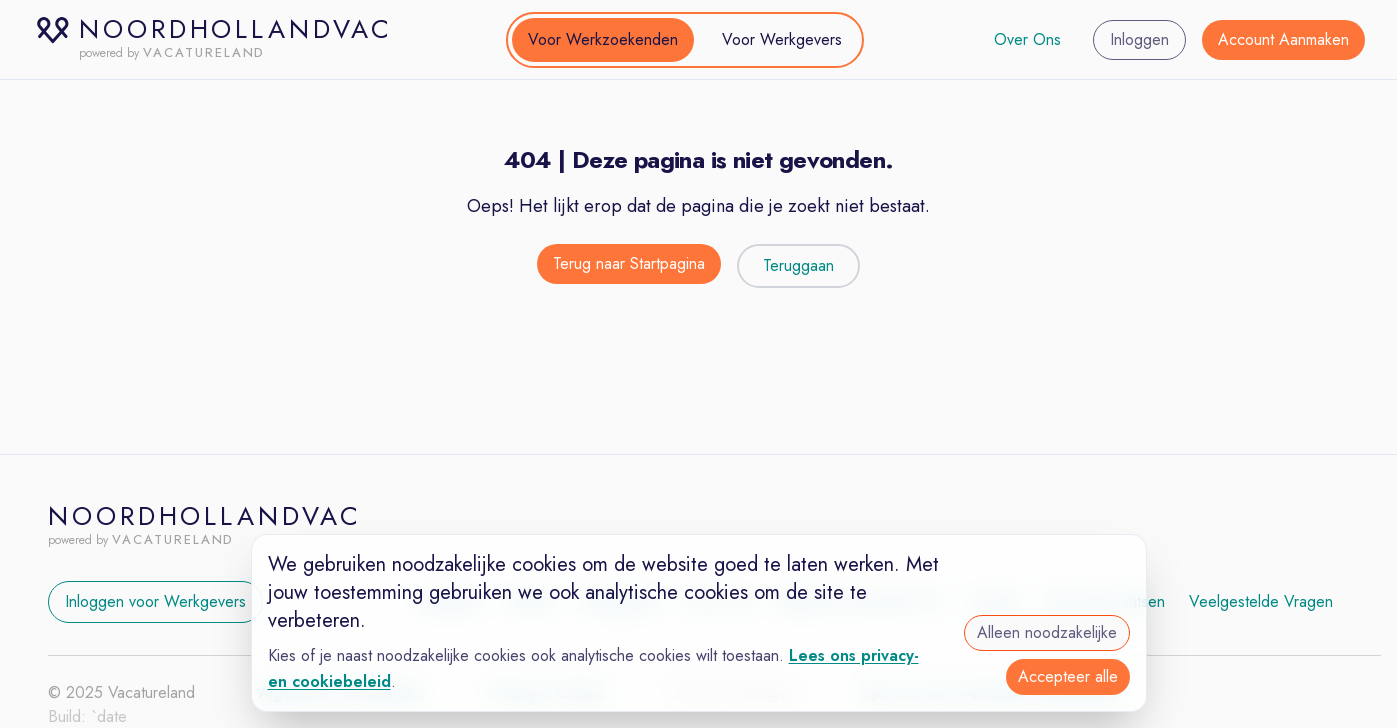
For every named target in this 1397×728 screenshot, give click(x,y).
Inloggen (1139, 39)
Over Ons (1027, 39)
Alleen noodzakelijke (1047, 632)
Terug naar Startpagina (629, 263)
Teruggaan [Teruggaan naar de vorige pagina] (798, 265)
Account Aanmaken (1283, 39)
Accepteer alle (1068, 676)
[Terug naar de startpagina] (629, 266)
